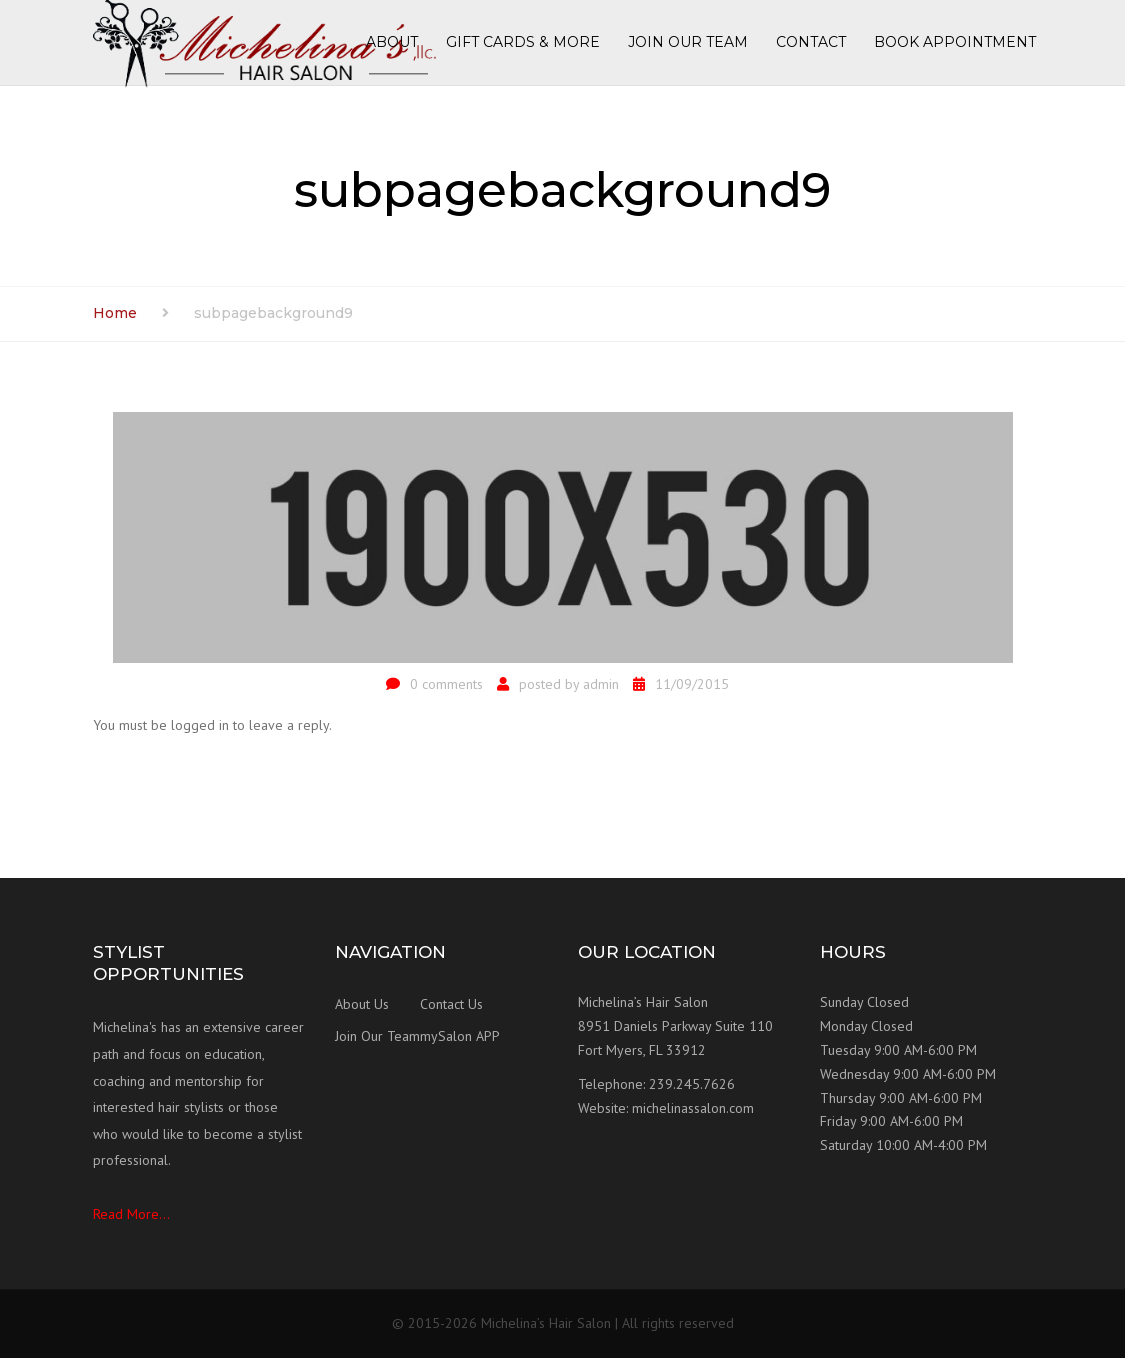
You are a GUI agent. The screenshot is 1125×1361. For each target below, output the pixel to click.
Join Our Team (377, 1040)
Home (115, 316)
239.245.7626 (692, 1087)
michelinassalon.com (693, 1111)
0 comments (446, 687)
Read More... (131, 1217)
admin (601, 687)
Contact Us (451, 1008)
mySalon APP (460, 1040)
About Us (362, 1008)
